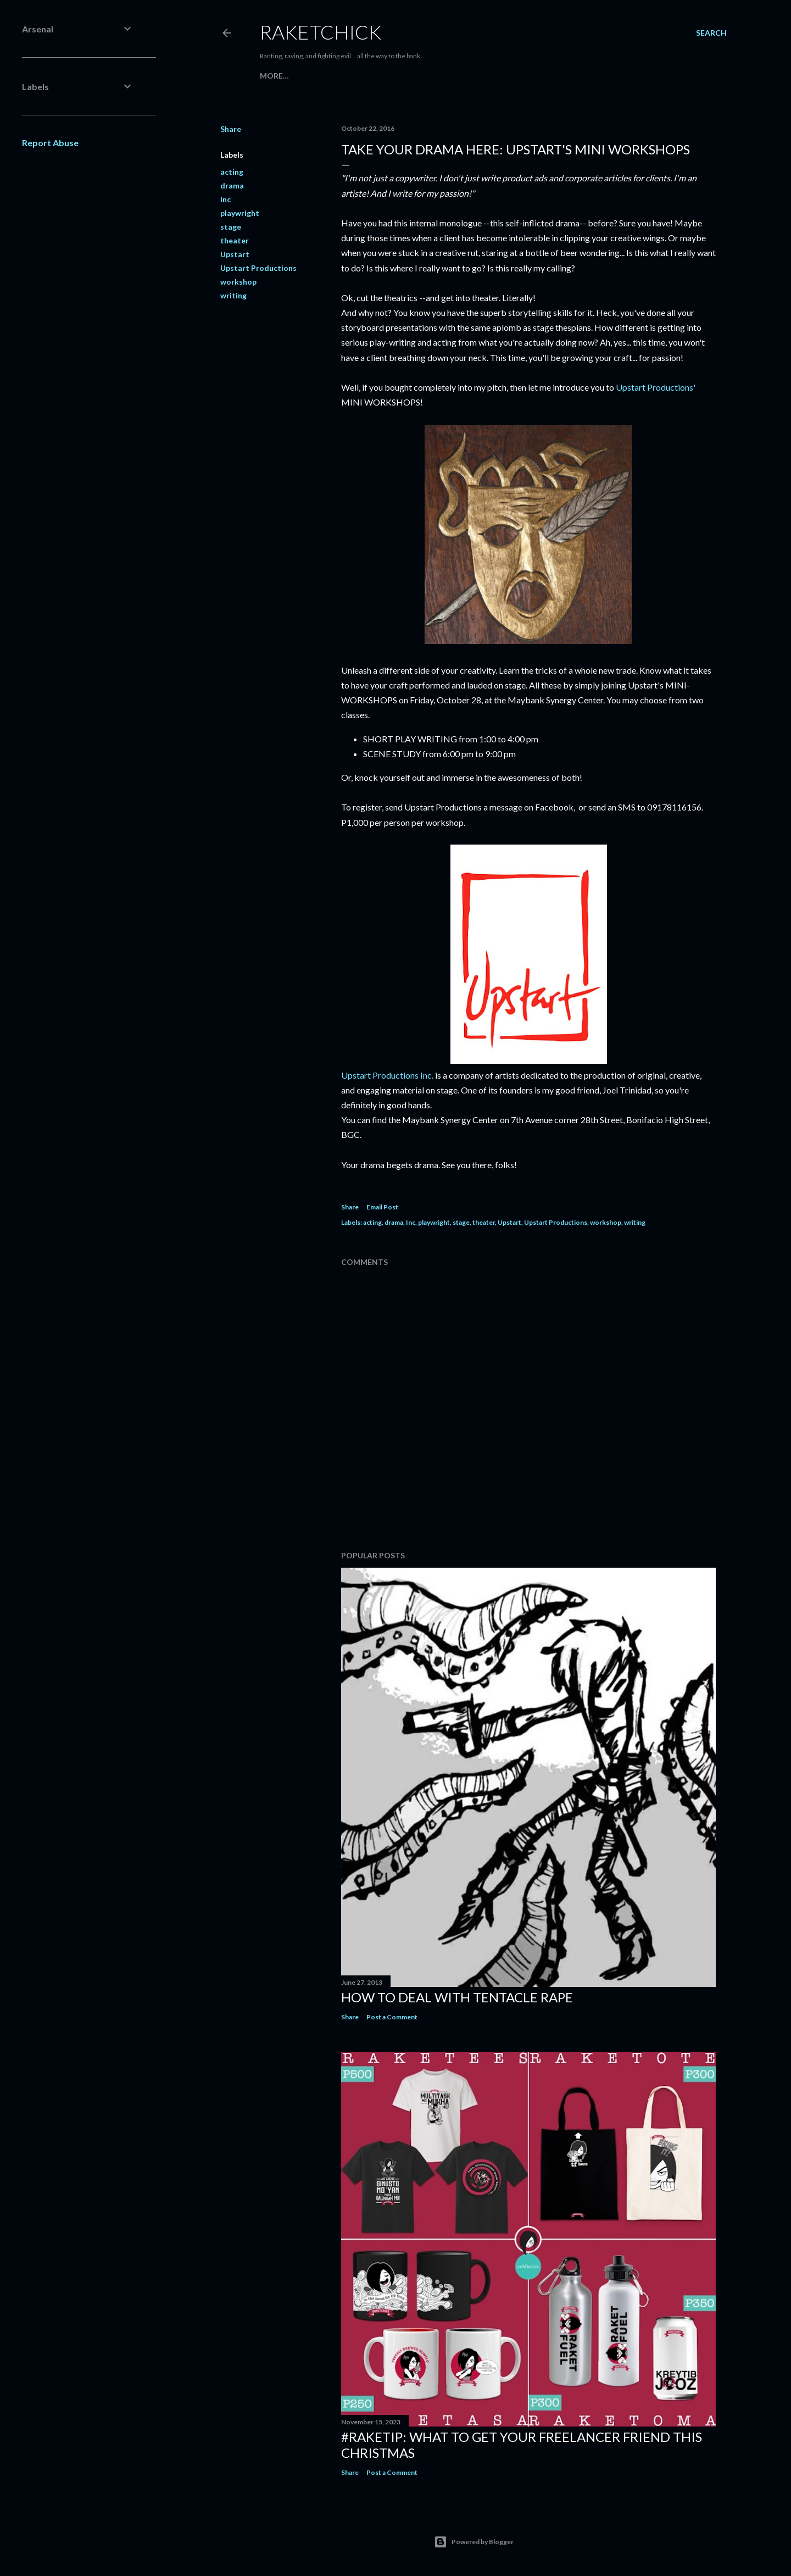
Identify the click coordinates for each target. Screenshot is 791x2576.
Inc (225, 199)
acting (231, 171)
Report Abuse (50, 142)
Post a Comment (391, 2017)
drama (232, 185)
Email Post (382, 1207)
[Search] (711, 33)
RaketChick (320, 32)
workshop (238, 281)
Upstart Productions (258, 268)
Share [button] (230, 129)
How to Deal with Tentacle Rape (457, 1997)
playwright (239, 213)
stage (230, 226)
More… (274, 75)
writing (233, 295)
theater (234, 240)
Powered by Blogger (474, 2542)
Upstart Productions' (655, 387)
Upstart (234, 254)
